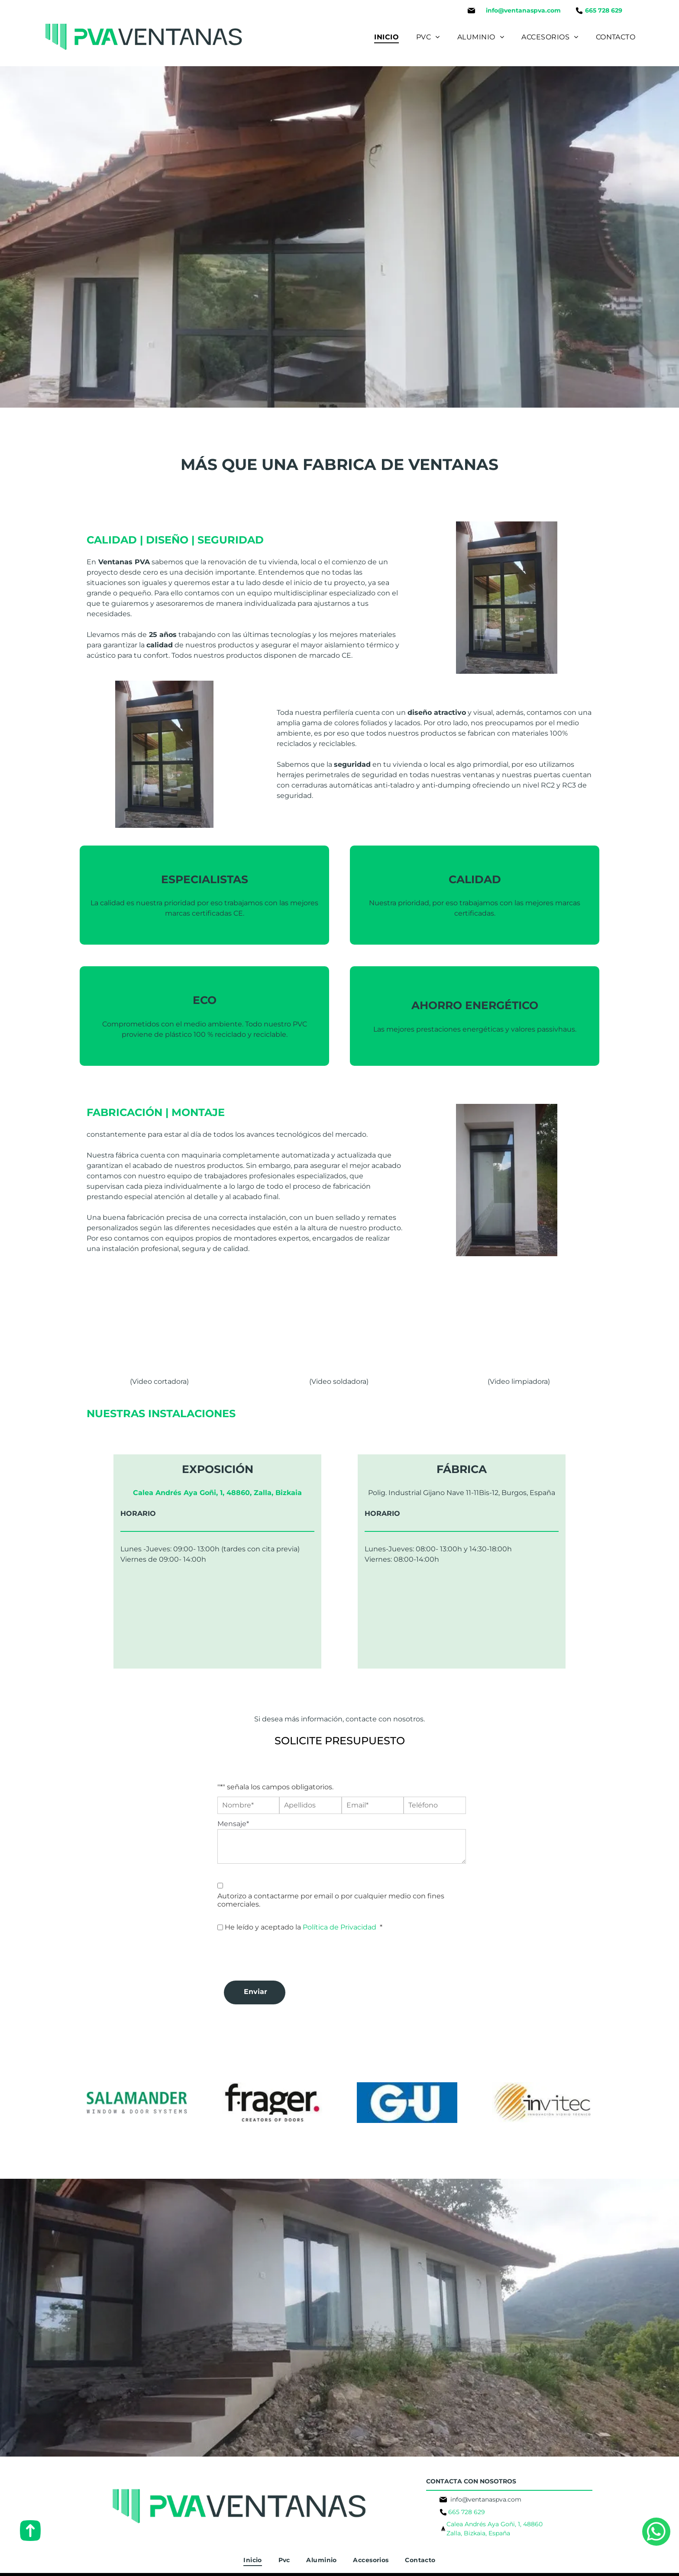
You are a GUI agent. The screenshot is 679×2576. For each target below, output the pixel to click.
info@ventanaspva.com (523, 10)
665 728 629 (466, 2512)
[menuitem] (386, 36)
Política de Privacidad (339, 1927)
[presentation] (283, 1955)
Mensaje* (233, 1824)
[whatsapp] (656, 2548)
